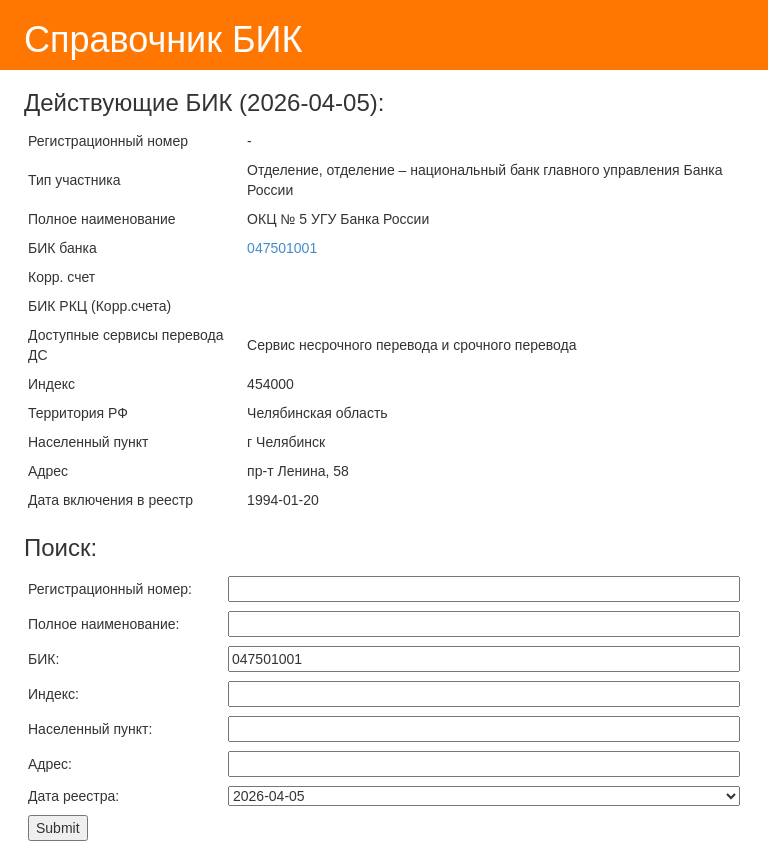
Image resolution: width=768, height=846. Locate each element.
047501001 (282, 248)
